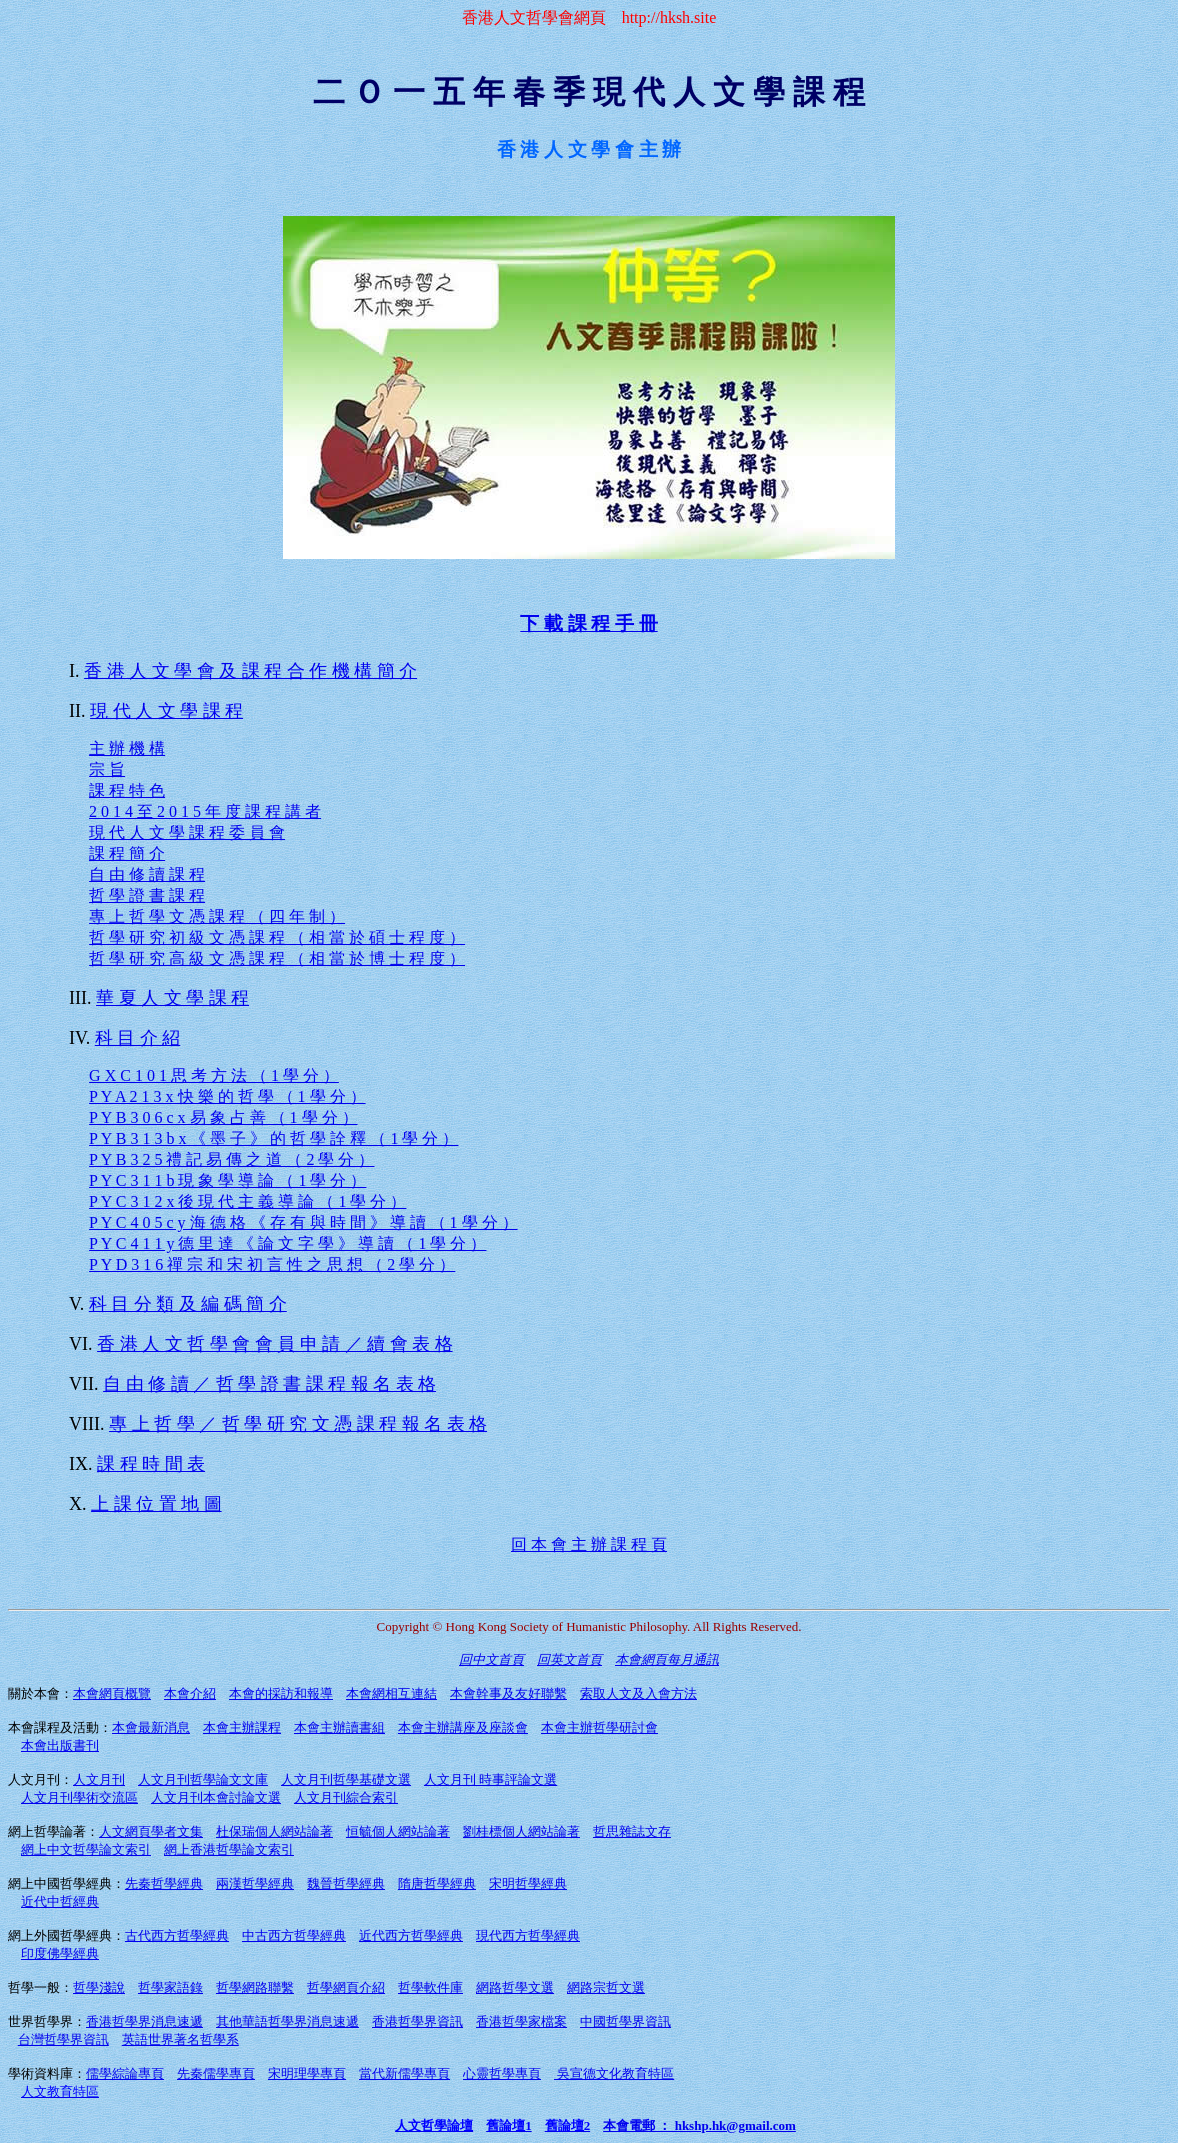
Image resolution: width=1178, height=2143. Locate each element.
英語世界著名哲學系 (180, 2039)
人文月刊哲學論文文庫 (203, 1779)
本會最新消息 (151, 1727)
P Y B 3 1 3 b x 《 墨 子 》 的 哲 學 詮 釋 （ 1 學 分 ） (273, 1138)
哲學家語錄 (170, 1987)
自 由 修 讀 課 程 (147, 874)
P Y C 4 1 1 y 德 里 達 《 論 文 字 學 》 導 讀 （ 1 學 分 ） (287, 1243)
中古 (294, 1935)
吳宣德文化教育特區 (614, 2073)
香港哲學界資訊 (417, 2021)
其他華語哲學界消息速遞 (287, 2021)
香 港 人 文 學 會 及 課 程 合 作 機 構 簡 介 (250, 671)
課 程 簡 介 (127, 853)
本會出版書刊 (60, 1745)
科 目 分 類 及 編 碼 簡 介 (188, 1304)
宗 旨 (107, 769)
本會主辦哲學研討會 (599, 1727)
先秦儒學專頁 (216, 2073)
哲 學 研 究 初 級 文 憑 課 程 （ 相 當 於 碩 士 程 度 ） (277, 937)
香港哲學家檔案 (521, 2021)
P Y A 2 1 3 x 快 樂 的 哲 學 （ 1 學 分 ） (227, 1096)
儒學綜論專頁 (125, 2073)
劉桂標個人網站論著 (521, 1831)
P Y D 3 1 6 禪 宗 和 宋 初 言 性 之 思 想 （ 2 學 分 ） (272, 1264)
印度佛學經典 (60, 1953)
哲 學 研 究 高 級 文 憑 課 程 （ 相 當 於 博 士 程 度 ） (277, 958)
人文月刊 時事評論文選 (490, 1779)
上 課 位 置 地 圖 (156, 1504)
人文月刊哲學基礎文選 (346, 1779)
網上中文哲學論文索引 (86, 1849)
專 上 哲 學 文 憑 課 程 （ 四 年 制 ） (217, 916)
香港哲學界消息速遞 (144, 2021)
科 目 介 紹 (138, 1038)
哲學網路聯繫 (255, 1987)
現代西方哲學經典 (528, 1935)
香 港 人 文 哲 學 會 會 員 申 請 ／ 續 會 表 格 (275, 1344)
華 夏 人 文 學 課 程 (172, 998)
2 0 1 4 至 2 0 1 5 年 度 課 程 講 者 (205, 811)
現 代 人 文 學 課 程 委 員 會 (187, 832)
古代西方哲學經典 (177, 1935)
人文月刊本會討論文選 (216, 1797)
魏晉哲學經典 (346, 1883)
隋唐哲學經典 (437, 1883)
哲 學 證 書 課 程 (147, 895)
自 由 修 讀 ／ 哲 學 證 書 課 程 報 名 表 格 (269, 1384)
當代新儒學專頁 (404, 2073)
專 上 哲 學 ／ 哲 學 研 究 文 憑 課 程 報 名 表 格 (298, 1424)
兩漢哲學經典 (255, 1883)
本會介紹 (190, 1693)
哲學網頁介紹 (346, 1987)
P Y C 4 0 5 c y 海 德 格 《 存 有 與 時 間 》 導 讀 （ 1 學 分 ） (303, 1222)
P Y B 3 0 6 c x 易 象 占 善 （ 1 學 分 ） (223, 1117)
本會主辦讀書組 (339, 1727)
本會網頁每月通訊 (667, 1659)
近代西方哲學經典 (411, 1935)
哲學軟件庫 (430, 1987)
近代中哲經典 (60, 1901)
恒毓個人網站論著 (398, 1831)
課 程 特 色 (127, 790)
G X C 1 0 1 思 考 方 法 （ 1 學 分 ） (214, 1075)
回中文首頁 (491, 1659)
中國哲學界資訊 (625, 2021)
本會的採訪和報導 (281, 1693)
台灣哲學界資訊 (63, 2039)
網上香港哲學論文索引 (229, 1849)
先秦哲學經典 (164, 1883)
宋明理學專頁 (307, 2073)
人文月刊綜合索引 (346, 1797)
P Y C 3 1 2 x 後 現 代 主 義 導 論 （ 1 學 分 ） (247, 1201)
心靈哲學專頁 (502, 2073)
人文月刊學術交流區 (79, 1797)
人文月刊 (99, 1779)
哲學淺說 (99, 1987)
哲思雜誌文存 (632, 1831)
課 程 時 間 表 (151, 1464)
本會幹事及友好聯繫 (508, 1693)
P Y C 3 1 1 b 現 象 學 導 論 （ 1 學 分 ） (227, 1180)
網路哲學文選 (515, 1987)
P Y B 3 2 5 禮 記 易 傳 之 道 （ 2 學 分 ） (231, 1159)
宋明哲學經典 (528, 1883)
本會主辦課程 (242, 1727)
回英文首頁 (569, 1659)
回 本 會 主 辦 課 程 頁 (589, 1544)
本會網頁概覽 (112, 1693)
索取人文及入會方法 (638, 1693)
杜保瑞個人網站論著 (274, 1831)
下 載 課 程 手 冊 (588, 623)
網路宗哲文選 (606, 1987)
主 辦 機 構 (127, 748)
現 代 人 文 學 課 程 (166, 711)
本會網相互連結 (391, 1693)
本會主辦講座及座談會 (463, 1727)
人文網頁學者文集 (151, 1831)
